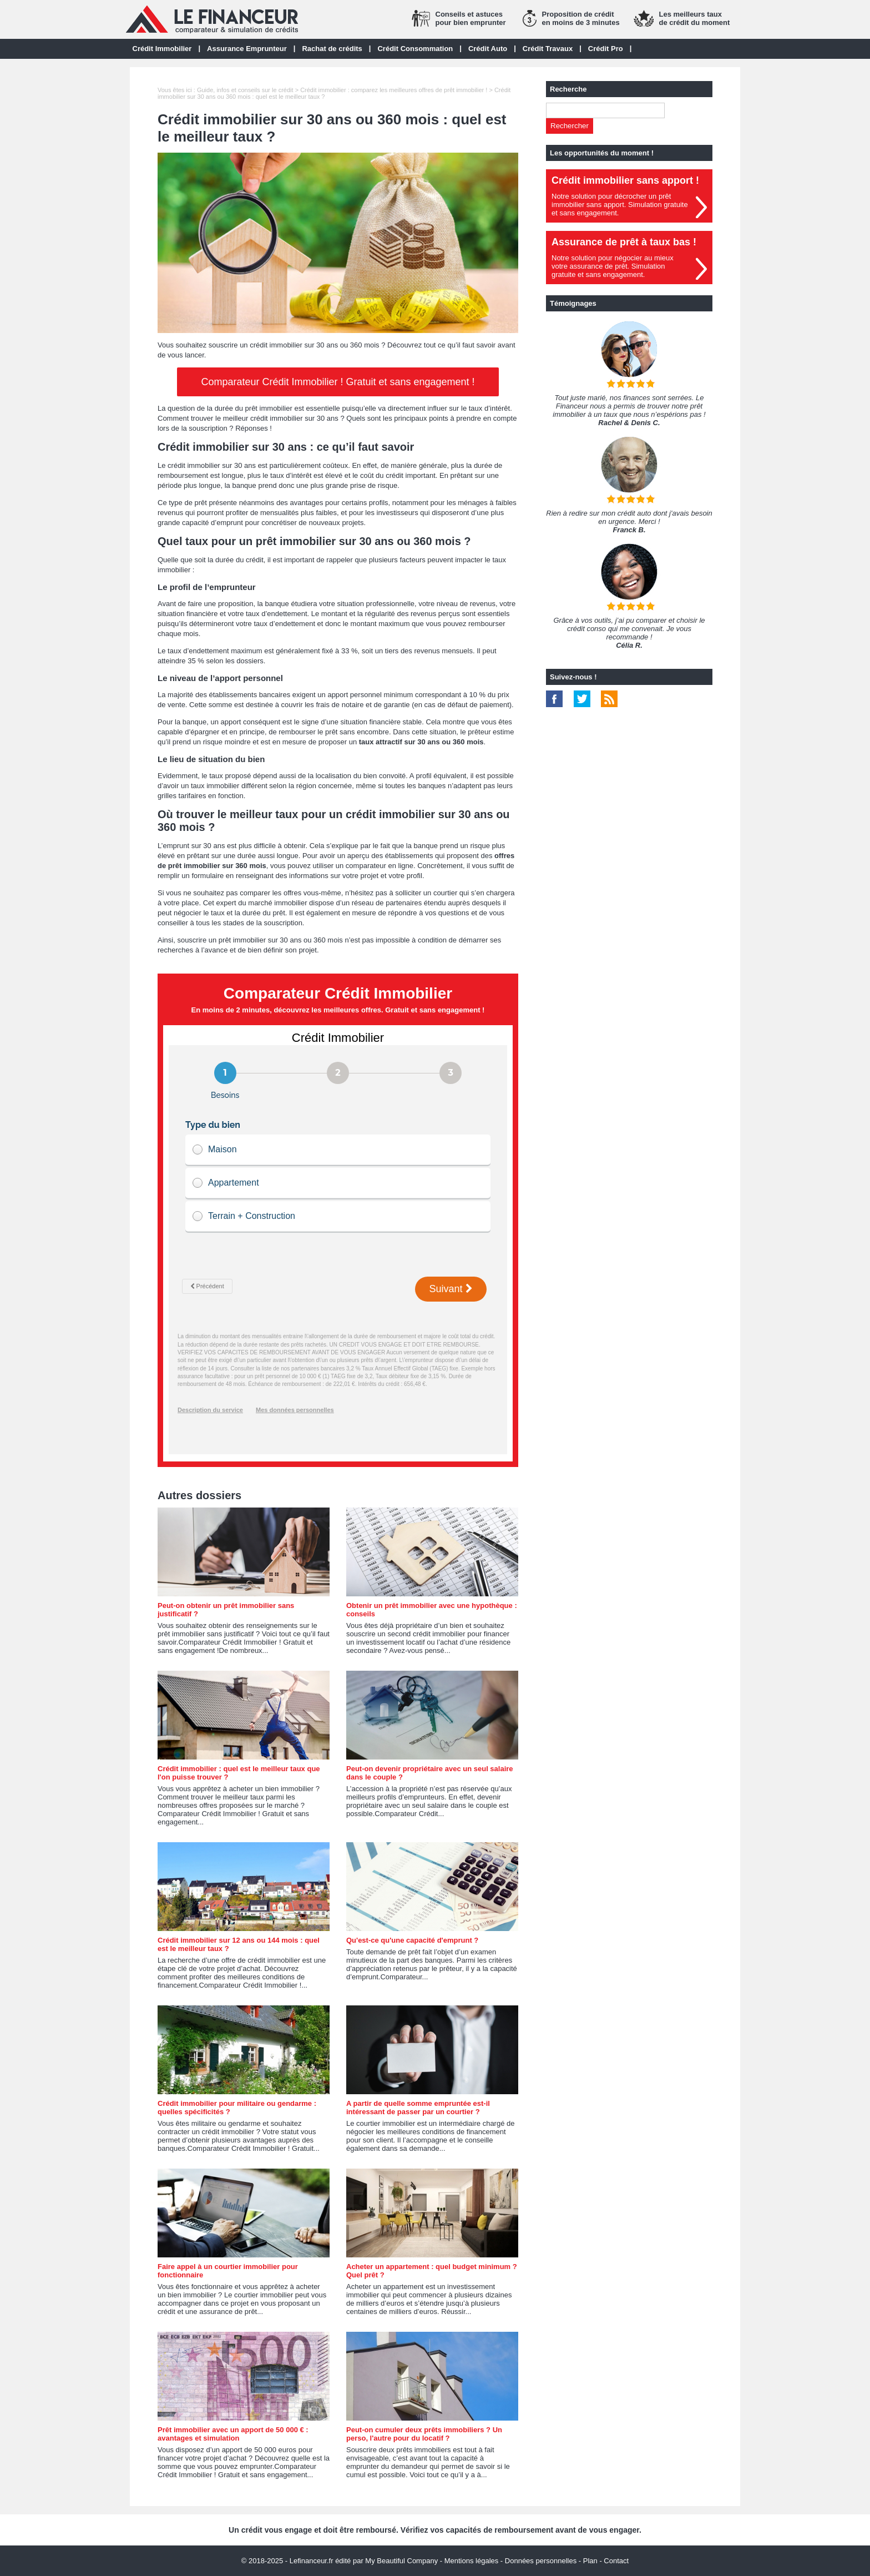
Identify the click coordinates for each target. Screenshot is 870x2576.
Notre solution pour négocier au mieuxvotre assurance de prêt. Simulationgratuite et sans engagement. (613, 266)
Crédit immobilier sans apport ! (625, 180)
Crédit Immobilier (162, 48)
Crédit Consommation (415, 48)
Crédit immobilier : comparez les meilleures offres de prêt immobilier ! (393, 90)
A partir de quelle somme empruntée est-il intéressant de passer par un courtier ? (418, 2107)
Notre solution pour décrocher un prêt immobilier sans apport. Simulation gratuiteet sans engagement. (620, 204)
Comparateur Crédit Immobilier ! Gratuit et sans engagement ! (337, 381)
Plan (590, 2561)
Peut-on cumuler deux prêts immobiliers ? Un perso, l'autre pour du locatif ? (424, 2434)
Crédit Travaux (548, 48)
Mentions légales (471, 2561)
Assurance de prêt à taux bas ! (624, 242)
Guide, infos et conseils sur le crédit (245, 90)
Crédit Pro (605, 48)
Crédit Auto (487, 48)
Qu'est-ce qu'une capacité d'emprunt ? (412, 1940)
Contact (616, 2561)
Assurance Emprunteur (247, 48)
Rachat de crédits (332, 48)
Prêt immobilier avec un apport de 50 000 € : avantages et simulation (233, 2434)
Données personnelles (540, 2561)
